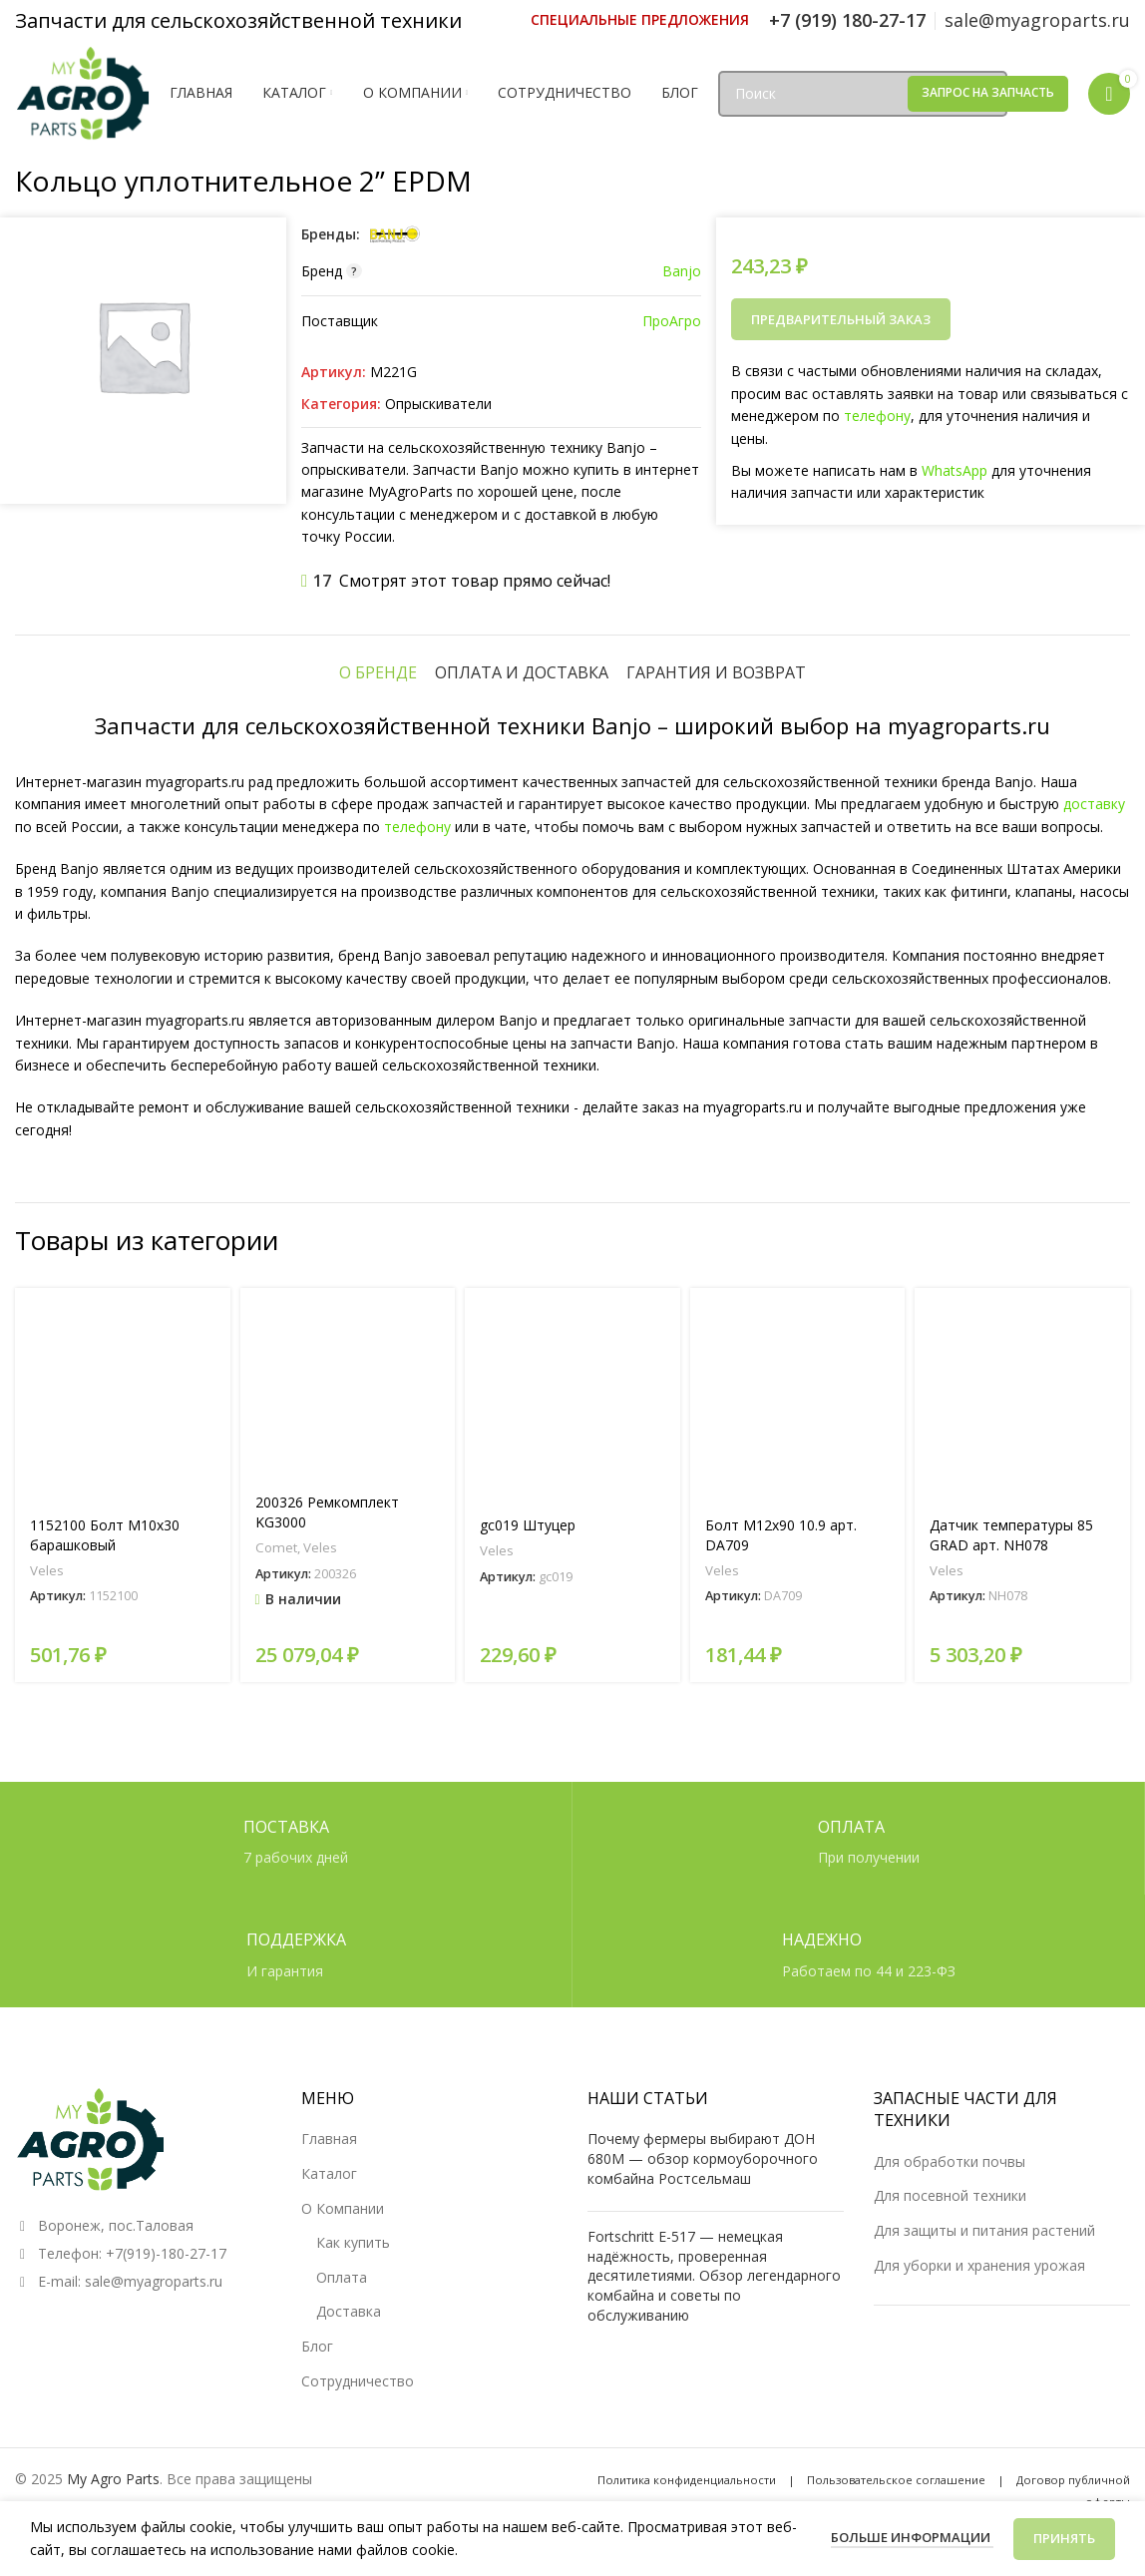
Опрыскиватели (438, 403)
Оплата (341, 2277)
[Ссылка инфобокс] (640, 20)
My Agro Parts (113, 2478)
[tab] (378, 672)
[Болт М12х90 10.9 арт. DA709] (798, 1395)
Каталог (329, 2173)
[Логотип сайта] (82, 91)
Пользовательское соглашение (896, 2479)
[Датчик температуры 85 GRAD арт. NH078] (1022, 1395)
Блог (317, 2346)
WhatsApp (954, 470)
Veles (47, 1570)
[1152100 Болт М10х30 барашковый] (122, 1395)
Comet (276, 1547)
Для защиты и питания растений (984, 2230)
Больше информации (912, 2537)
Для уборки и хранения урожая (979, 2265)
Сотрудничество (357, 2380)
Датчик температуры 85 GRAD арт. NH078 (1011, 1534)
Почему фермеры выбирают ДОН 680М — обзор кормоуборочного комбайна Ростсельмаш (702, 2158)
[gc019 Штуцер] (572, 1395)
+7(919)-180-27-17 (166, 2253)
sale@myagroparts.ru (153, 2281)
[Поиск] (862, 94)
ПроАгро (671, 320)
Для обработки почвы (949, 2161)
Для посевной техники (950, 2195)
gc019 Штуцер (527, 1524)
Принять (1064, 2538)
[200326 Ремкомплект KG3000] (348, 1384)
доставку (1094, 803)
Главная (329, 2138)
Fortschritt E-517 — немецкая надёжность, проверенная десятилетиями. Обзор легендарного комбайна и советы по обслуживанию (714, 2275)
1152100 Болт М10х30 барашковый (105, 1534)
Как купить (353, 2242)
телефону (877, 415)
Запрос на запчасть (988, 92)
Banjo (681, 270)
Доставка (348, 2311)
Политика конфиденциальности (686, 2479)
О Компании (342, 2208)
